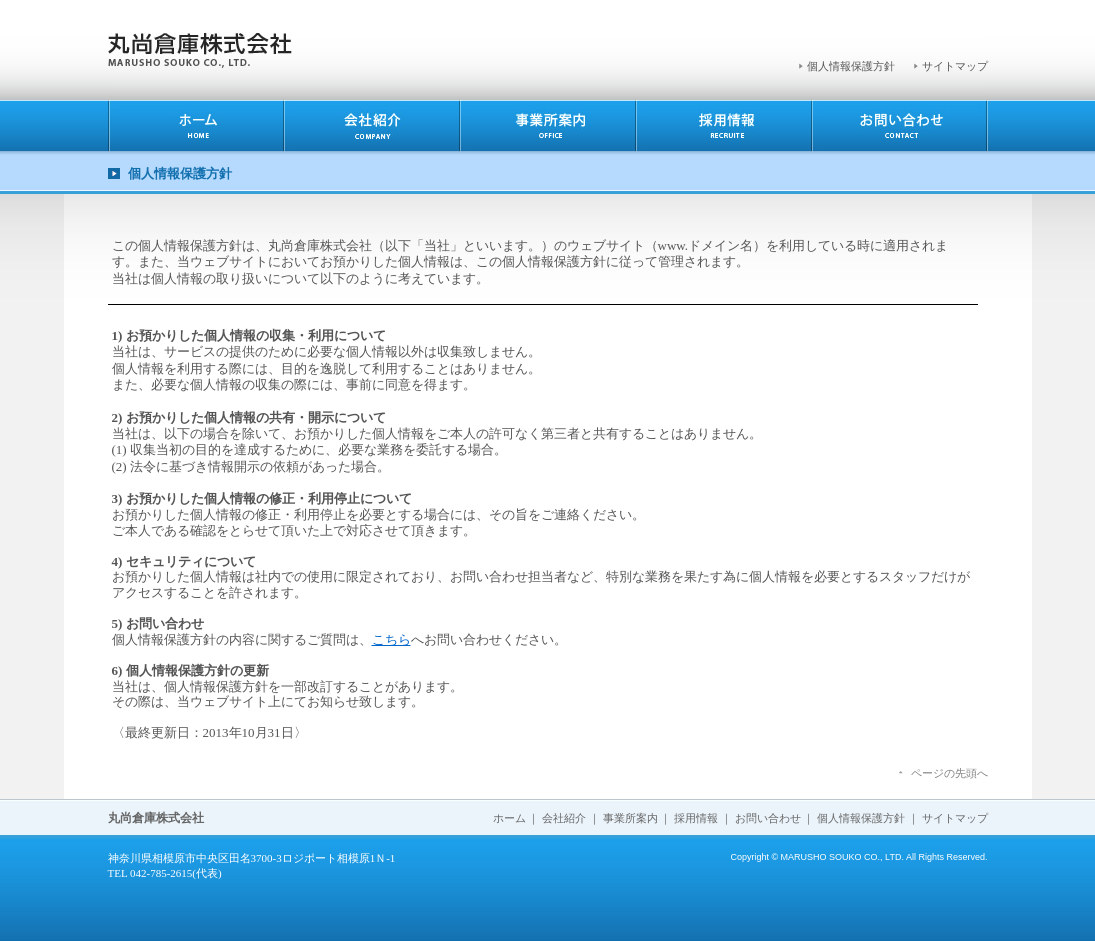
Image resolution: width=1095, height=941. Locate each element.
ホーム (509, 818)
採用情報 (696, 818)
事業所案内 (630, 818)
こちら (391, 639)
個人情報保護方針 (851, 66)
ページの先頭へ (949, 773)
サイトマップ (955, 66)
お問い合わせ (768, 818)
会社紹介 (564, 818)
